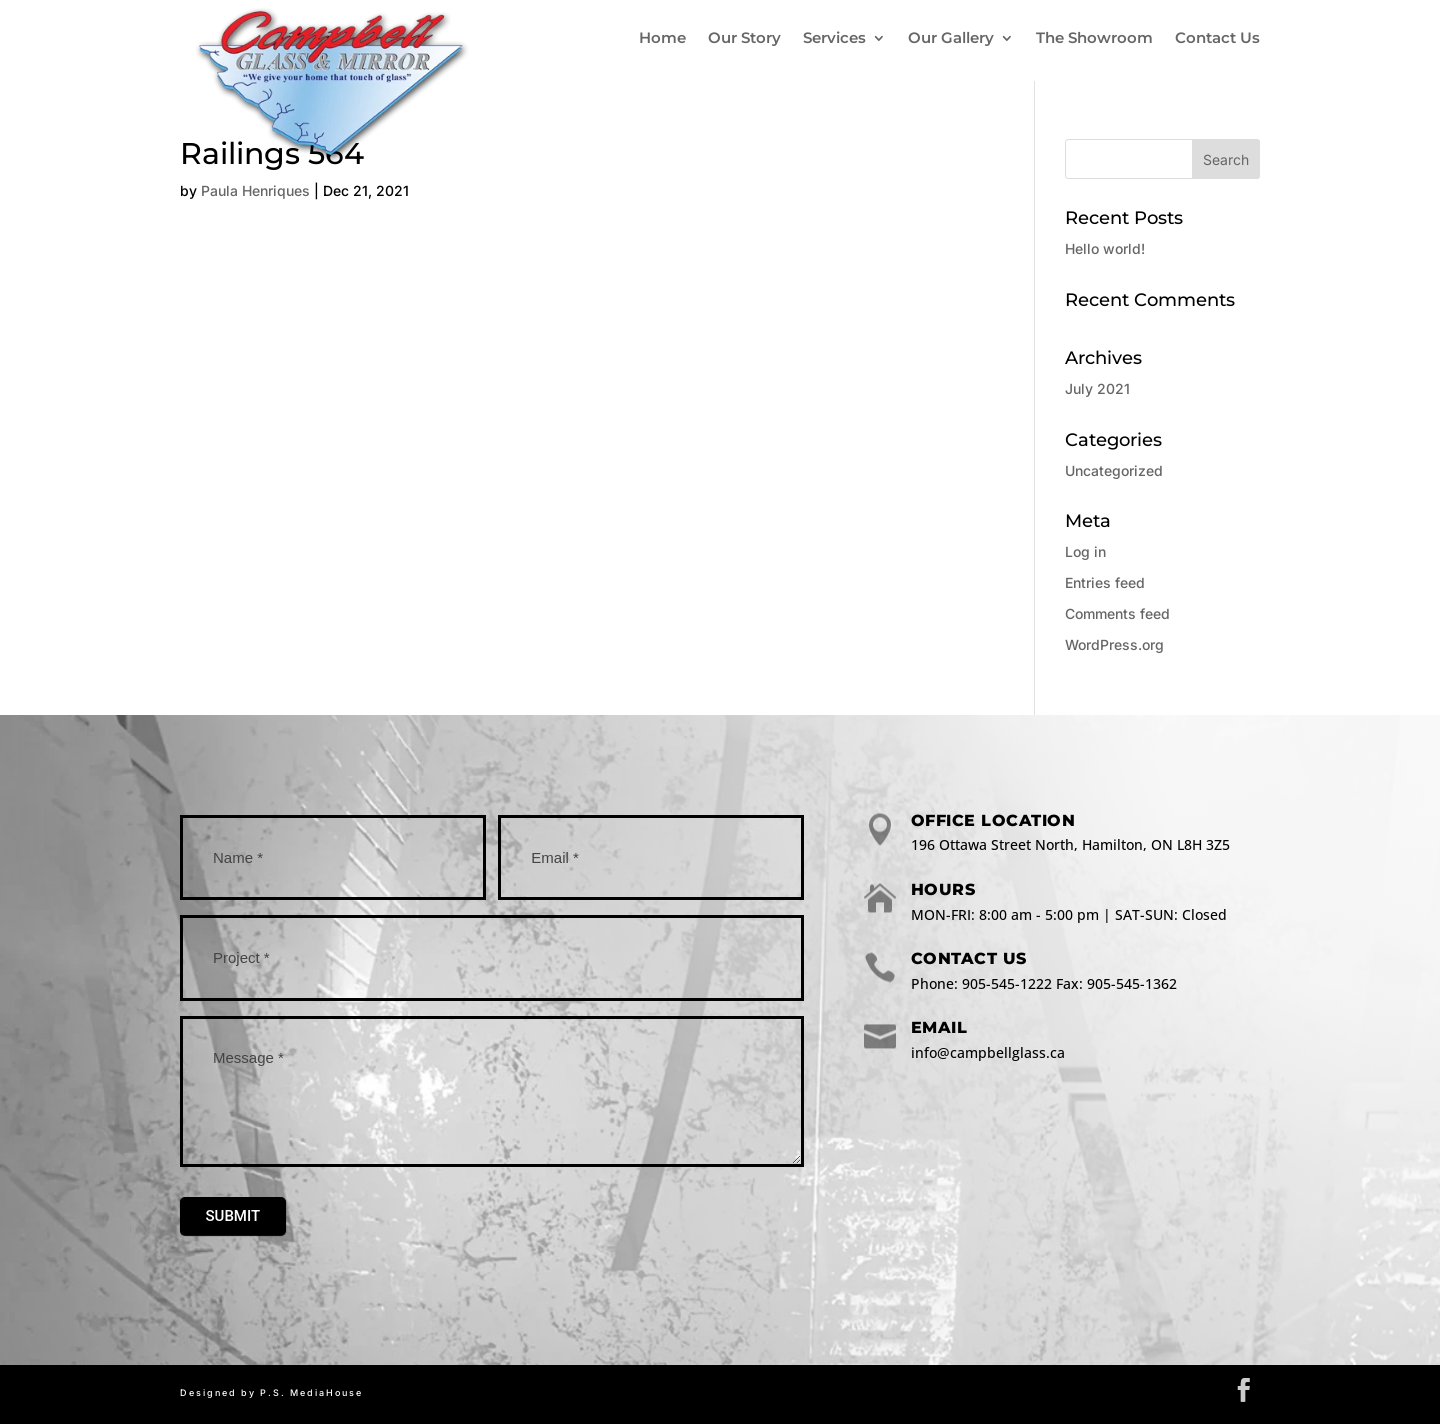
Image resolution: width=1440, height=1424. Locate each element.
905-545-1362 (1132, 983)
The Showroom (1094, 38)
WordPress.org (1114, 644)
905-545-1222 (1007, 983)
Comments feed (1117, 613)
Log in (1085, 551)
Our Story (744, 38)
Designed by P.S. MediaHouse (271, 1392)
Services (834, 38)
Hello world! (1105, 248)
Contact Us (1217, 38)
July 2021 (1097, 388)
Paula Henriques (255, 190)
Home (662, 38)
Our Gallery (951, 38)
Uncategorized (1114, 470)
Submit (233, 1216)
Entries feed (1105, 582)
